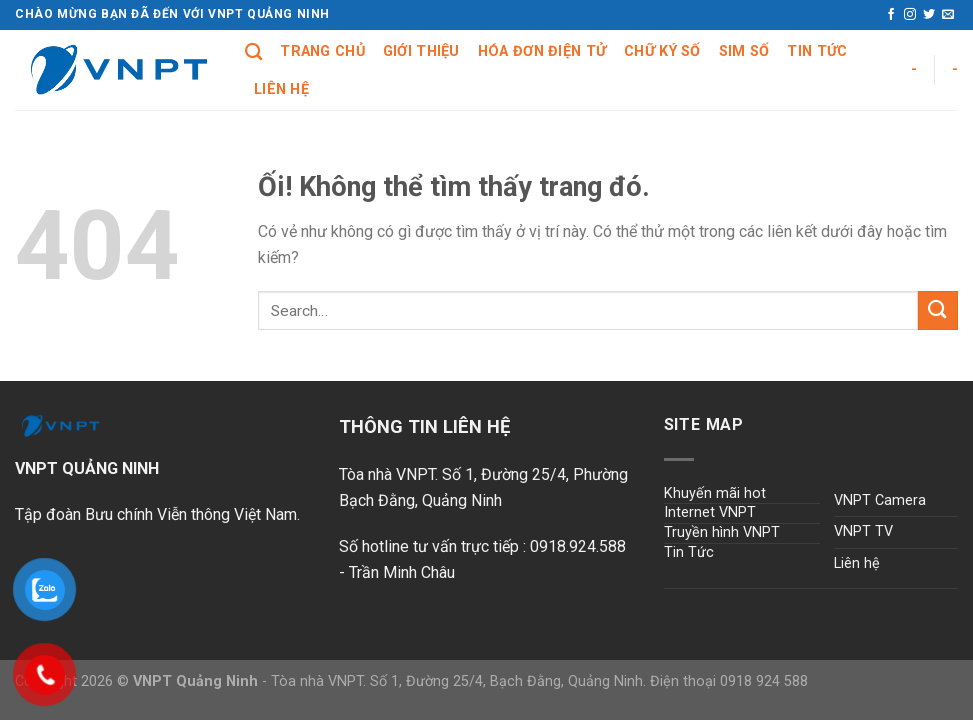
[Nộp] (938, 310)
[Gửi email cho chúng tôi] (948, 15)
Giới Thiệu (421, 51)
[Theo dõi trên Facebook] (891, 15)
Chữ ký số (662, 51)
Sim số (744, 51)
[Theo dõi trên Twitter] (929, 15)
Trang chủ (322, 51)
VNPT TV (863, 531)
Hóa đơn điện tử (542, 51)
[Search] (253, 52)
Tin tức (817, 51)
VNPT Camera (880, 500)
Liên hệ (281, 89)
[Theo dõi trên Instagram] (910, 15)
